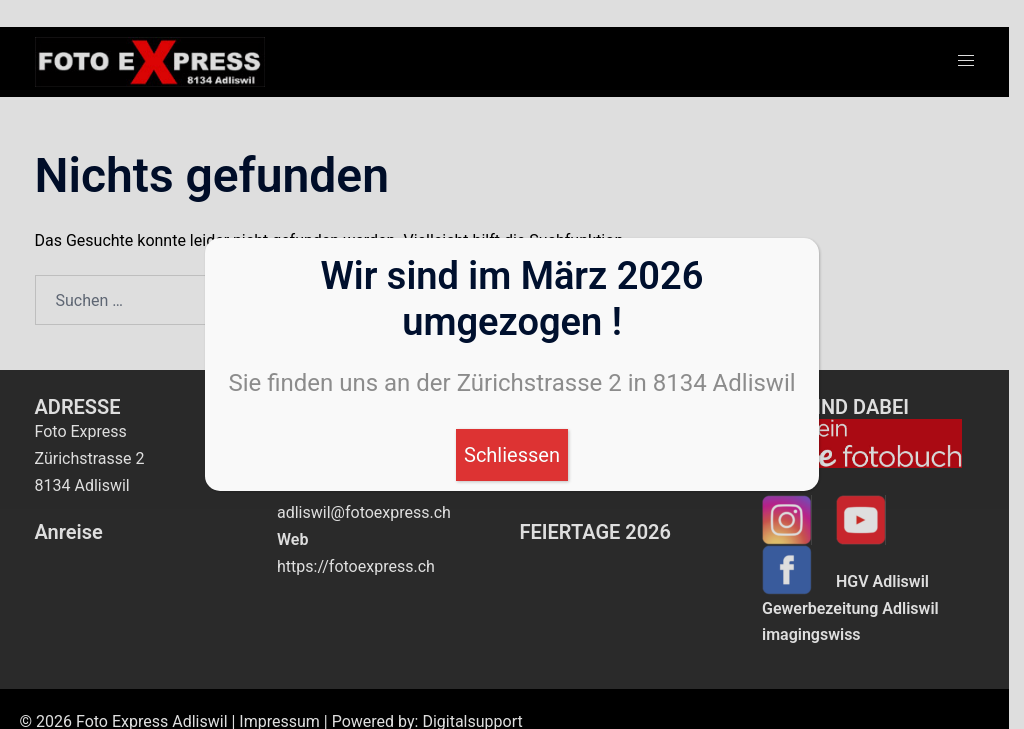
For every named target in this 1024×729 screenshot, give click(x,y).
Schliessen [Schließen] (512, 455)
